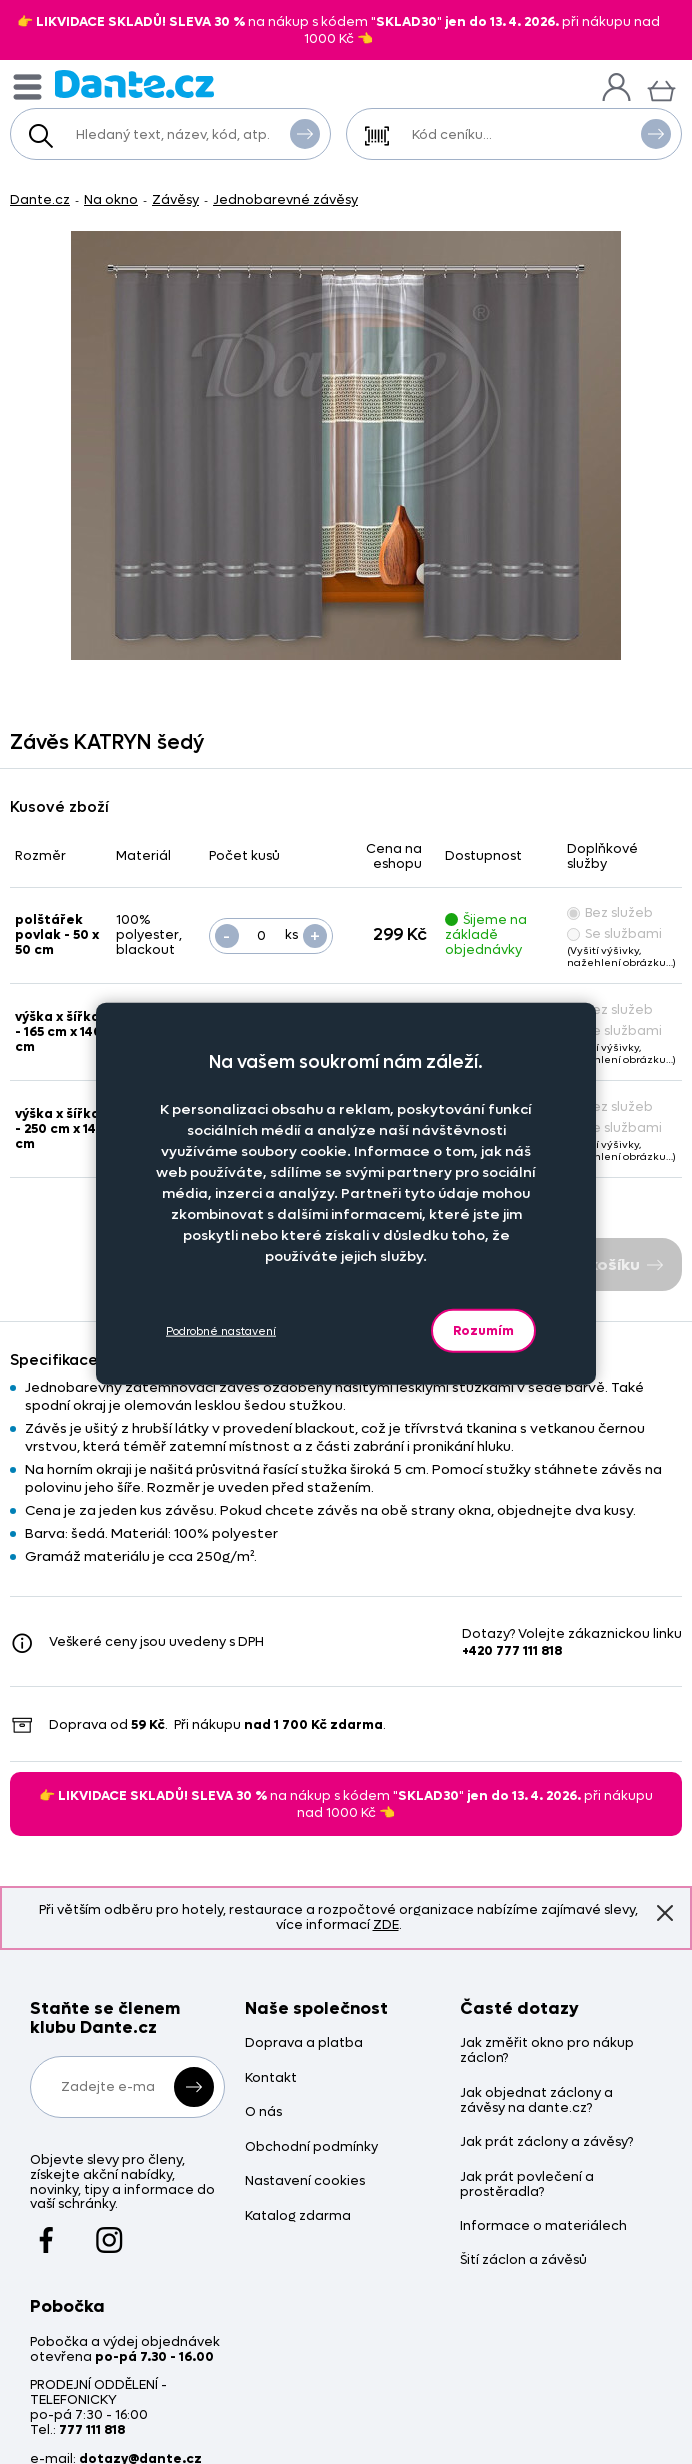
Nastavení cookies (305, 2181)
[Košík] (661, 88)
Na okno (111, 199)
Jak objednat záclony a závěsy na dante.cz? (536, 2101)
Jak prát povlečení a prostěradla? (527, 2185)
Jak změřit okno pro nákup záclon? (547, 2051)
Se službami (614, 933)
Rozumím (483, 1330)
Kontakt (271, 2078)
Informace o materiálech (543, 2226)
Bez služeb (610, 912)
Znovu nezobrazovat (665, 1912)
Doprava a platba (304, 2043)
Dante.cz (40, 199)
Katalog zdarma (298, 2216)
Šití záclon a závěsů (523, 2260)
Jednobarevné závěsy (285, 199)
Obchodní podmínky (311, 2147)
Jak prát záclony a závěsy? (546, 2142)
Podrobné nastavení (221, 1330)
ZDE (386, 1924)
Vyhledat (305, 133)
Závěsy (175, 199)
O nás (263, 2112)
